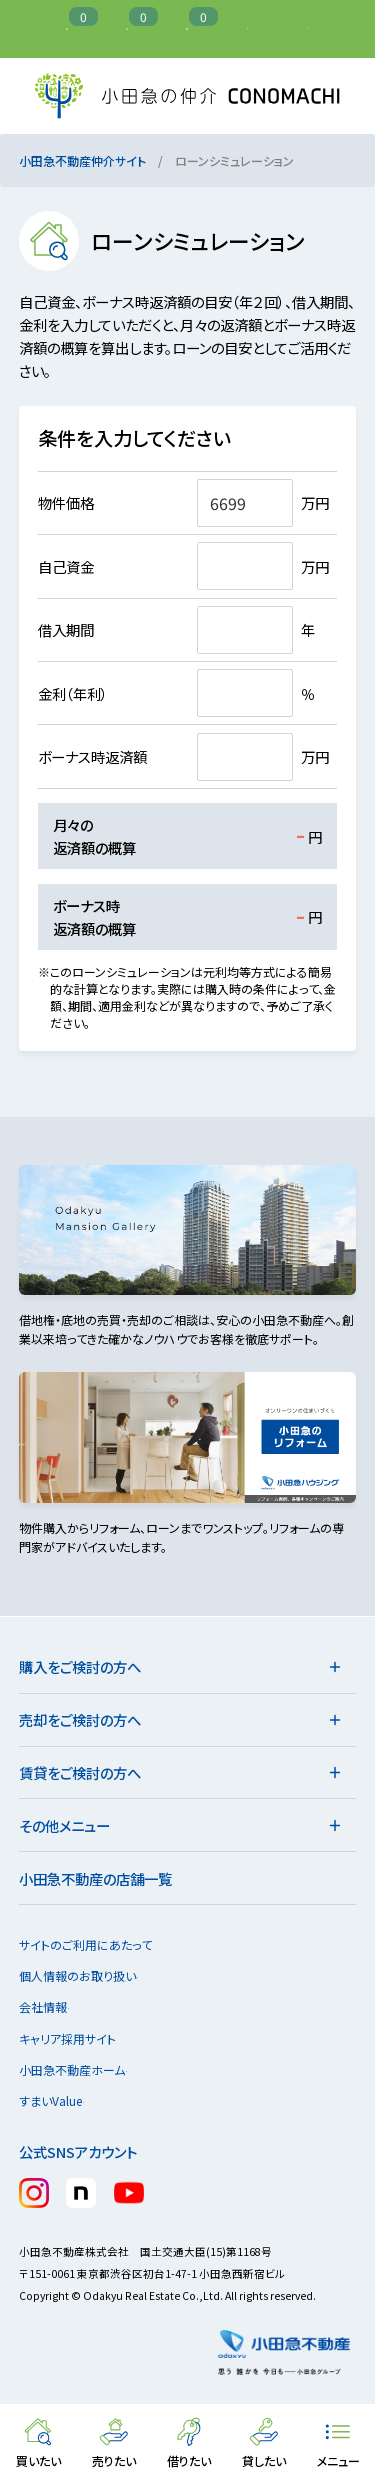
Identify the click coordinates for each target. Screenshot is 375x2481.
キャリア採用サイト (67, 2038)
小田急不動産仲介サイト (82, 160)
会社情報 (52, 2006)
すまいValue (59, 2100)
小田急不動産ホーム (81, 2069)
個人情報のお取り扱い (86, 1975)
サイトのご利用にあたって (85, 1944)
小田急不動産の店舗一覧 (95, 1878)
